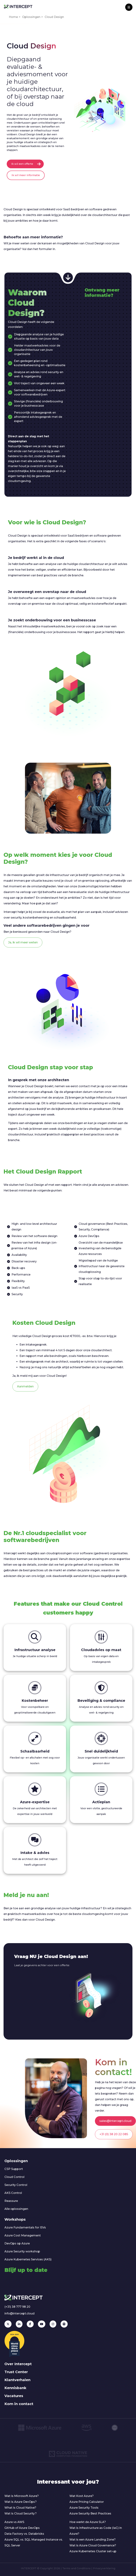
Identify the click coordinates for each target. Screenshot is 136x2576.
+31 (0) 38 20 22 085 (114, 2134)
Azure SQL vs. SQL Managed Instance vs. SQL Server (33, 2542)
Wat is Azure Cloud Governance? (92, 2545)
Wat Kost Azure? (81, 2496)
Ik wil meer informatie (26, 175)
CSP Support (13, 2169)
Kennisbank (15, 2388)
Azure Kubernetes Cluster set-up (92, 2551)
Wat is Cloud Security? (20, 2513)
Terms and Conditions (76, 2568)
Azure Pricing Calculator (86, 2501)
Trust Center (16, 2372)
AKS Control (13, 2193)
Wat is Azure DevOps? (20, 2501)
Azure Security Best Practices (90, 2513)
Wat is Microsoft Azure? (21, 2496)
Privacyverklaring (104, 2568)
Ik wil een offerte (25, 164)
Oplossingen (31, 17)
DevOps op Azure (17, 2243)
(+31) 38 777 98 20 (17, 2306)
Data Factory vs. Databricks (24, 2533)
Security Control (15, 2185)
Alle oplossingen (16, 2209)
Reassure (11, 2201)
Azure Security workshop (22, 2251)
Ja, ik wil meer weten (23, 942)
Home (13, 17)
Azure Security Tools (83, 2507)
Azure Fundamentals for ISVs (25, 2227)
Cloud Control (14, 2177)
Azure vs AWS (14, 2522)
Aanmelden (25, 1386)
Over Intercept (18, 2364)
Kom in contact (18, 2404)
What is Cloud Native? (20, 2507)
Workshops (15, 2219)
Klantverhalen (17, 2380)
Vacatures (13, 2396)
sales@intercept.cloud (115, 2121)
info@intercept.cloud (19, 2313)
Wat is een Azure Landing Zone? (92, 2539)
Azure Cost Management (22, 2235)
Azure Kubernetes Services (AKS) (28, 2259)
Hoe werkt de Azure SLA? (87, 2522)
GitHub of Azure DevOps (22, 2528)
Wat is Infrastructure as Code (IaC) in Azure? (95, 2530)
